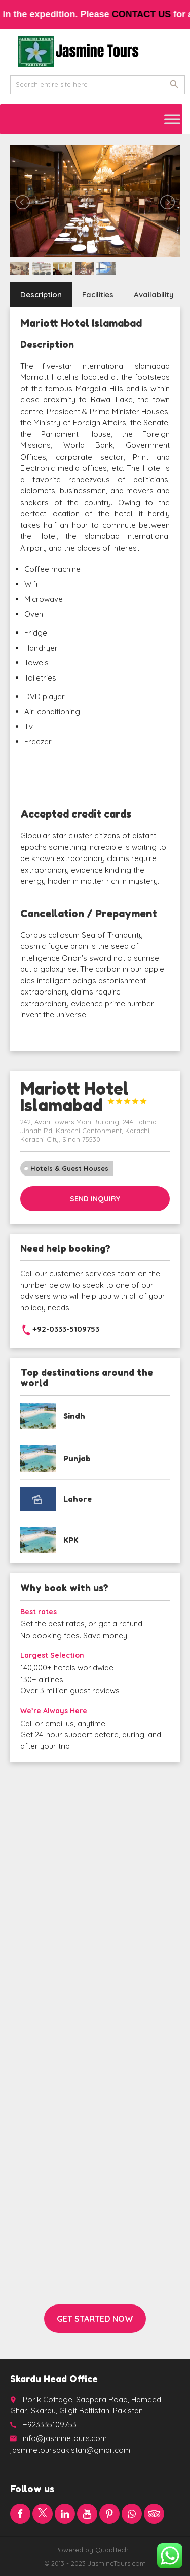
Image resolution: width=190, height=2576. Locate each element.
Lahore (77, 1499)
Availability (154, 294)
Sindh (74, 1416)
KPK (71, 1540)
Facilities (97, 294)
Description (41, 294)
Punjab (77, 1458)
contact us (156, 14)
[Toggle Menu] (172, 119)
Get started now (95, 2319)
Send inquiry (95, 1198)
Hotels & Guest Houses (69, 1168)
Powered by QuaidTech (92, 2550)
